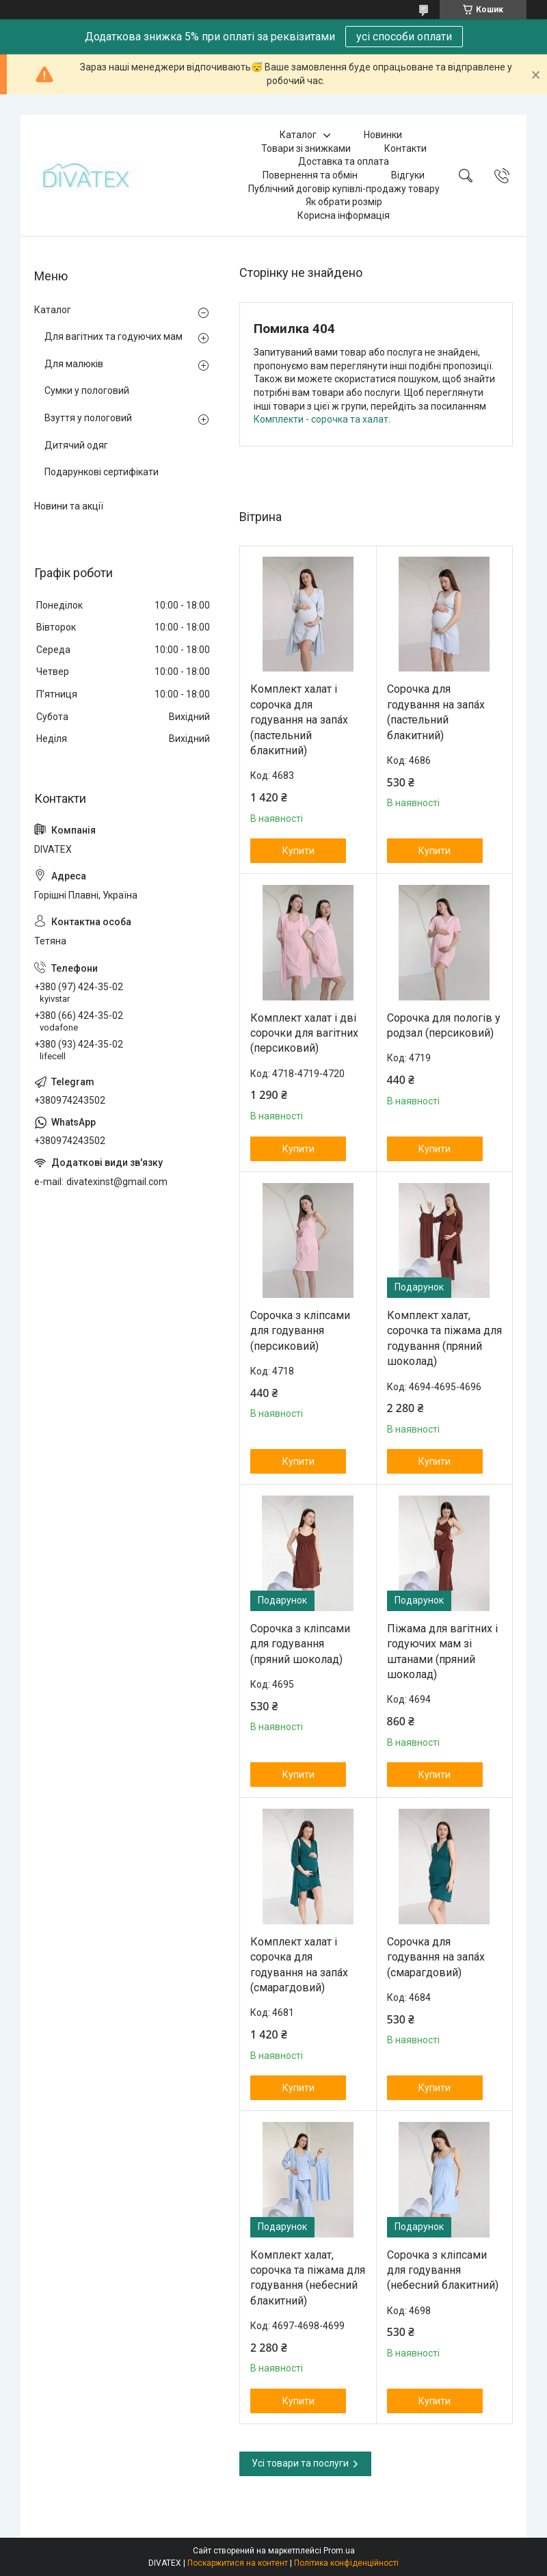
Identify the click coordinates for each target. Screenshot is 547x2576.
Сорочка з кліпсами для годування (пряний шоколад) (300, 1644)
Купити (298, 850)
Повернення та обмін (310, 175)
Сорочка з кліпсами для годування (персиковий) (300, 1331)
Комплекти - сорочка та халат (321, 419)
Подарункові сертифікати (101, 471)
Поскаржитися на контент (237, 2563)
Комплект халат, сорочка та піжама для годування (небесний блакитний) (307, 2277)
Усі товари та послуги (300, 2463)
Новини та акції (68, 506)
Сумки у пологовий (86, 390)
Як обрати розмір (344, 201)
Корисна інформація (343, 215)
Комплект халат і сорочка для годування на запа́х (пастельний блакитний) (299, 719)
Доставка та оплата (343, 161)
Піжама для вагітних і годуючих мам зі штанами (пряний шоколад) (442, 1651)
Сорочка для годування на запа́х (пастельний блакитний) (436, 711)
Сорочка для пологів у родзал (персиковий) (444, 1025)
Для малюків (73, 363)
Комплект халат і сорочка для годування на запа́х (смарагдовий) (299, 1964)
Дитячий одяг (76, 445)
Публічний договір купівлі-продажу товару (344, 188)
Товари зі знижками (306, 148)
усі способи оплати (404, 36)
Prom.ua (339, 2550)
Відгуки (408, 175)
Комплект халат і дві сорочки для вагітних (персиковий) (304, 1033)
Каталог (298, 134)
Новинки (383, 134)
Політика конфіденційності (346, 2563)
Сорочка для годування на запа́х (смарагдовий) (436, 1957)
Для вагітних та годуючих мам (113, 336)
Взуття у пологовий (88, 417)
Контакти (405, 148)
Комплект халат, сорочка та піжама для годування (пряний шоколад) (444, 1338)
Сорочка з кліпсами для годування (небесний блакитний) (442, 2270)
